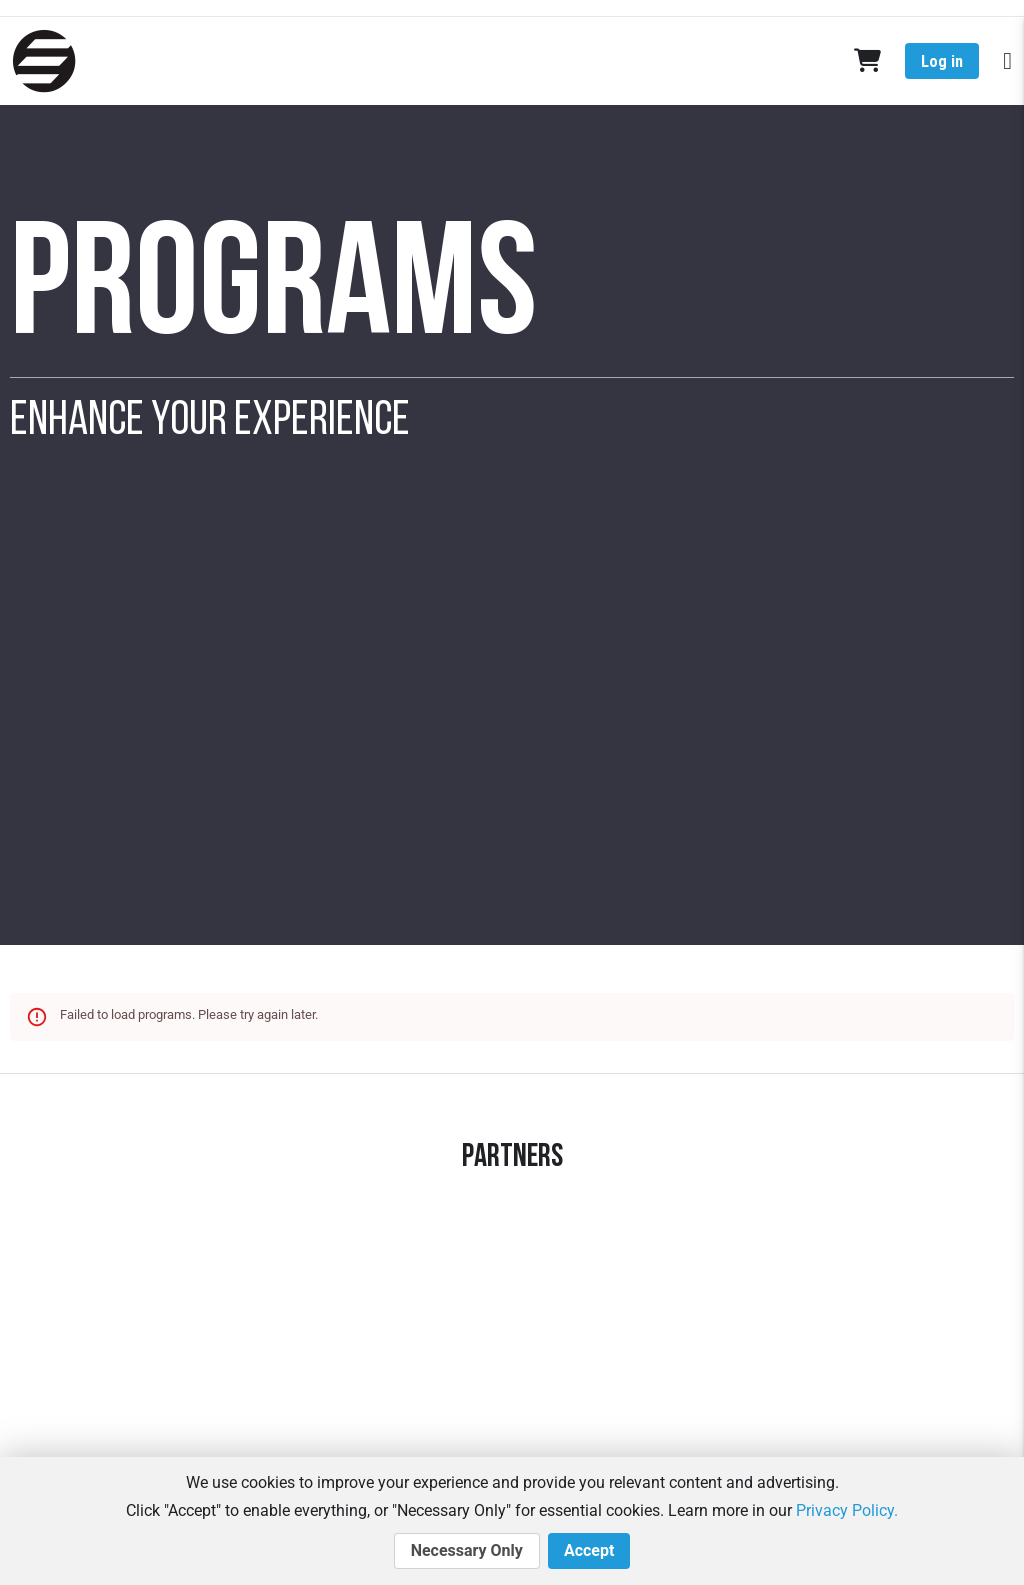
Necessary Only (467, 1551)
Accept (589, 1551)
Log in (942, 61)
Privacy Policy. (847, 1510)
